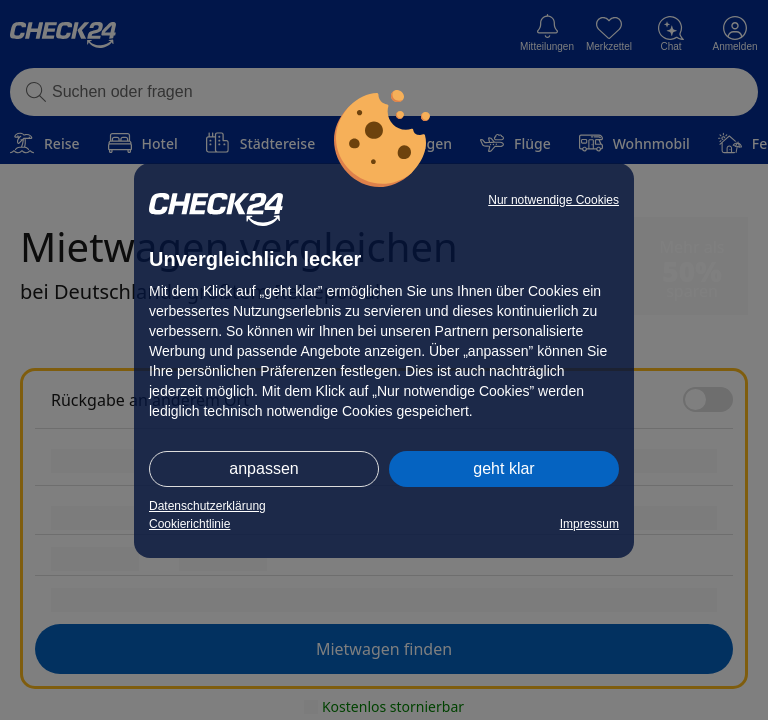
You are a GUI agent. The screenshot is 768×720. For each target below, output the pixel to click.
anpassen (263, 468)
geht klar (503, 468)
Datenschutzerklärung (207, 506)
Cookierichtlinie (189, 524)
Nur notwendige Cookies (553, 200)
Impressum (589, 524)
